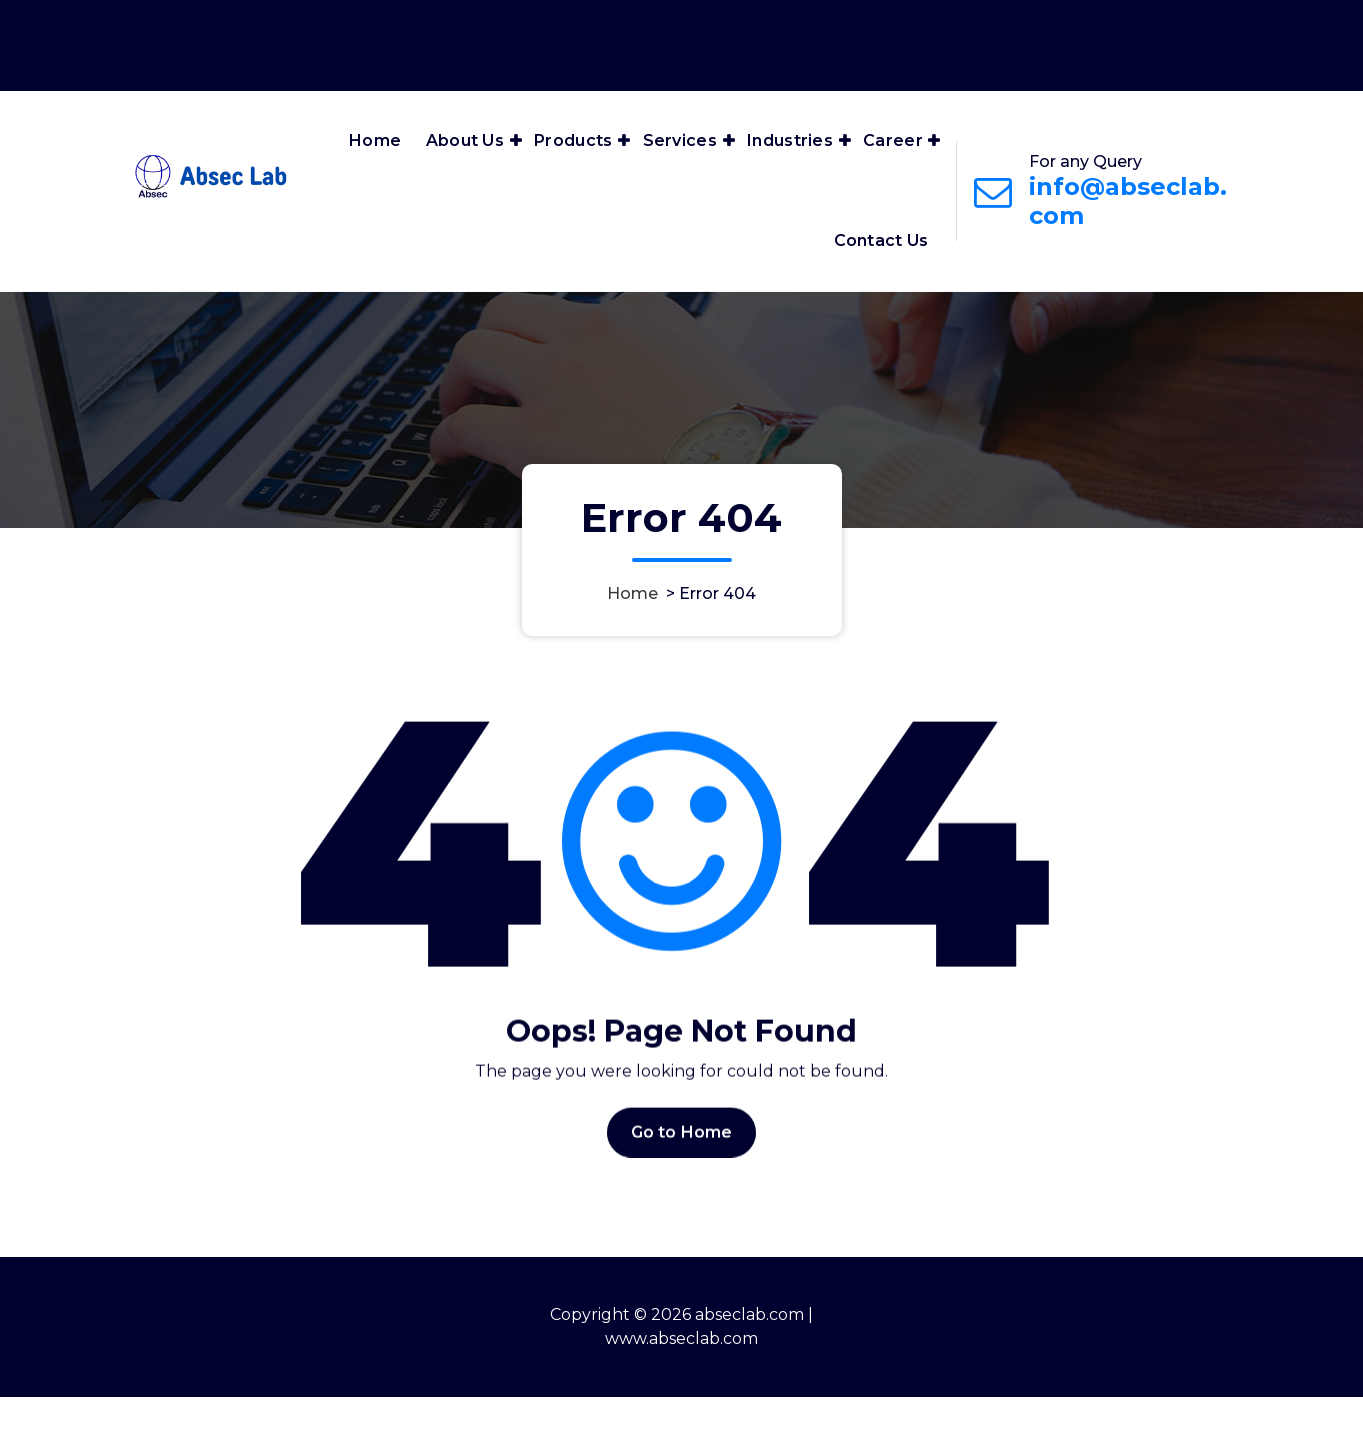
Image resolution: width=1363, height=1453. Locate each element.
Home (375, 140)
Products (573, 140)
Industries (790, 140)
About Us (465, 140)
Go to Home (682, 1173)
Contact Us (881, 240)
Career (893, 140)
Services (680, 140)
